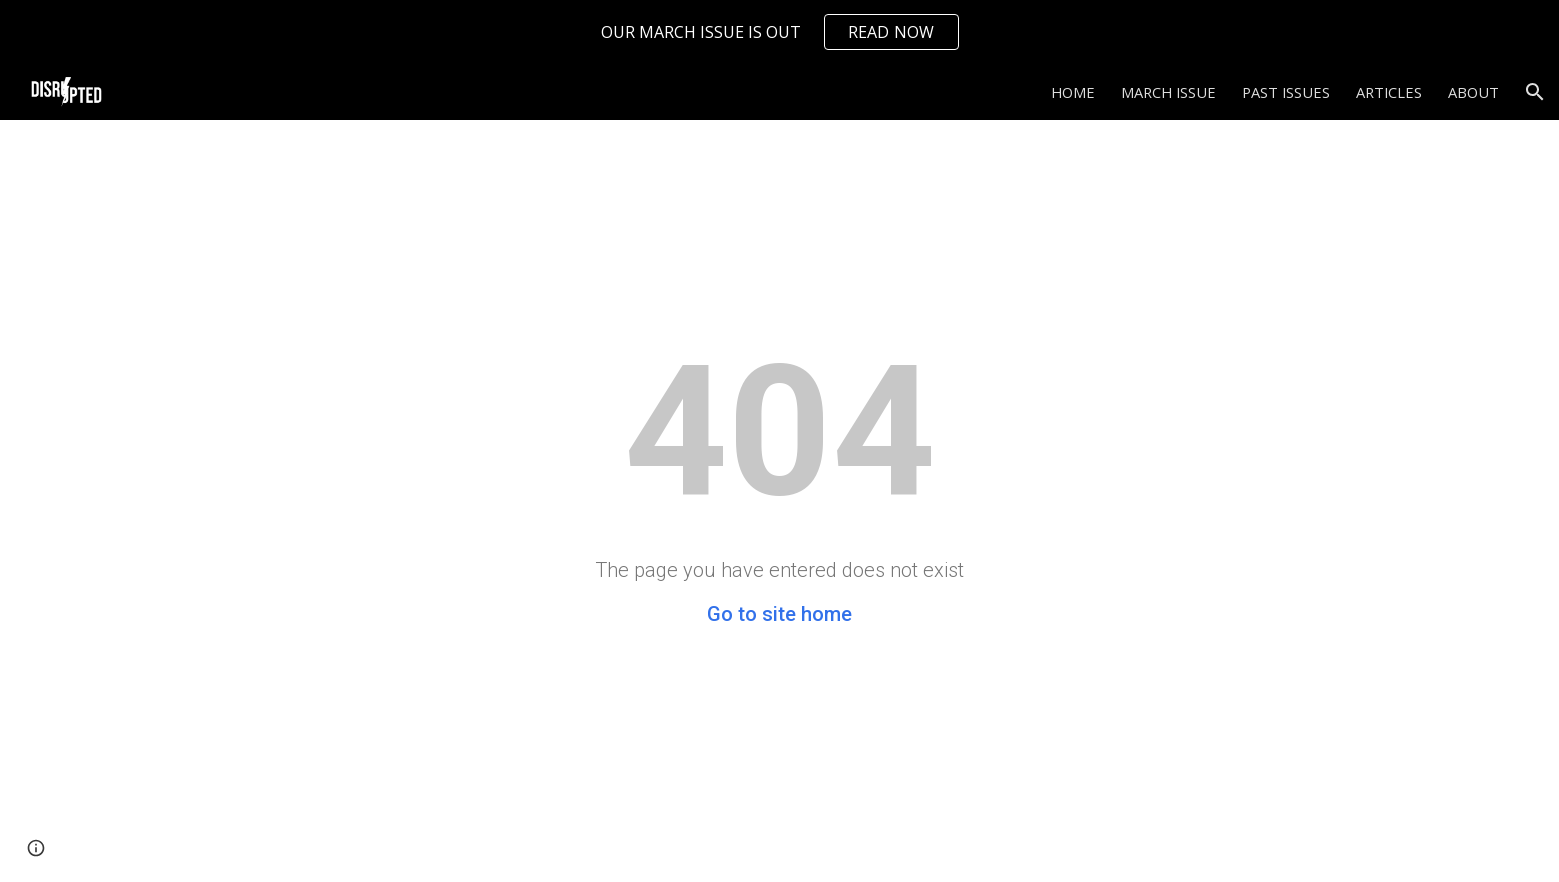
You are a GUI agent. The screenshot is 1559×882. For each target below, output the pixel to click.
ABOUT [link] (1473, 92)
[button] (1535, 92)
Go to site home (779, 614)
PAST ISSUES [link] (1286, 92)
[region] (779, 32)
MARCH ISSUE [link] (1168, 92)
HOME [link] (1073, 92)
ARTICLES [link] (1389, 92)
